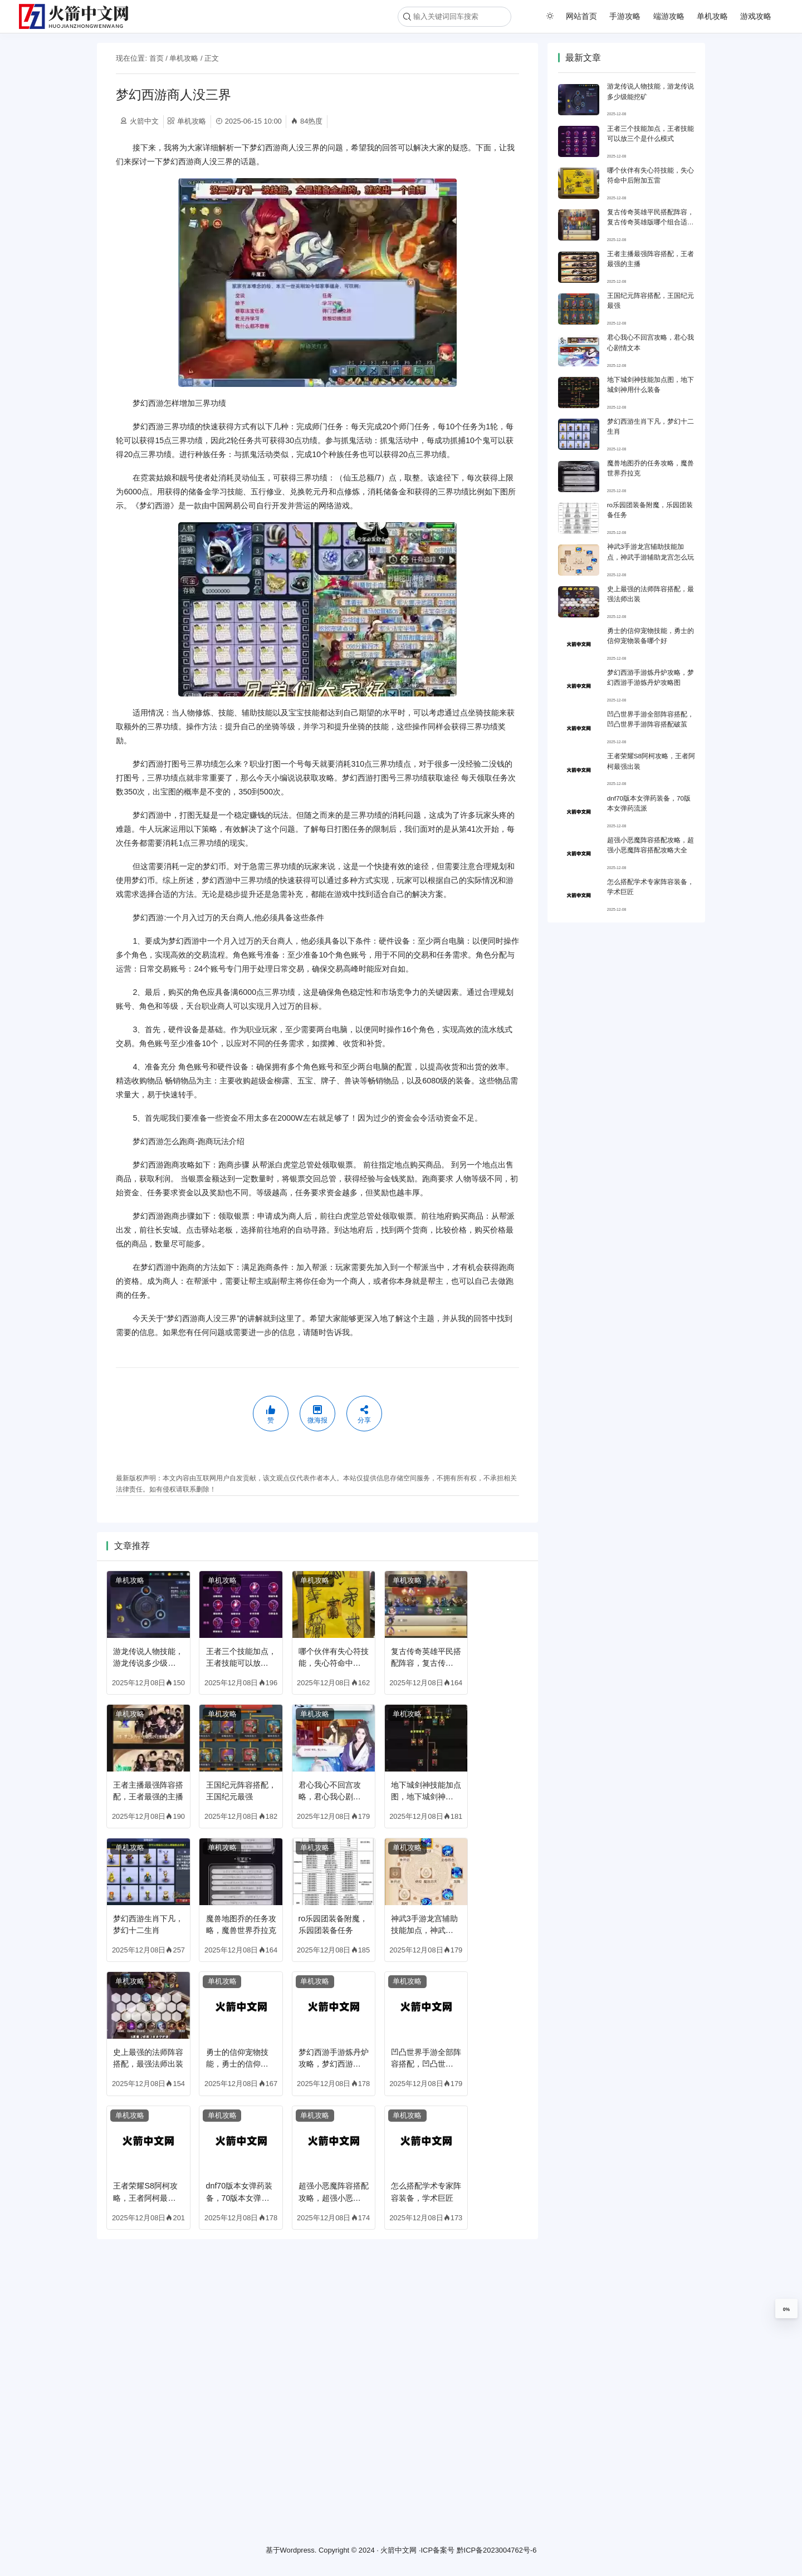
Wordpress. (298, 2550)
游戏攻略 (755, 16)
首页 (156, 58)
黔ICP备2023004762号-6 (497, 2550)
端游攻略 (668, 16)
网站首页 (581, 16)
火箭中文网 (398, 2550)
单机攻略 (712, 16)
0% (786, 2309)
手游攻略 (624, 16)
